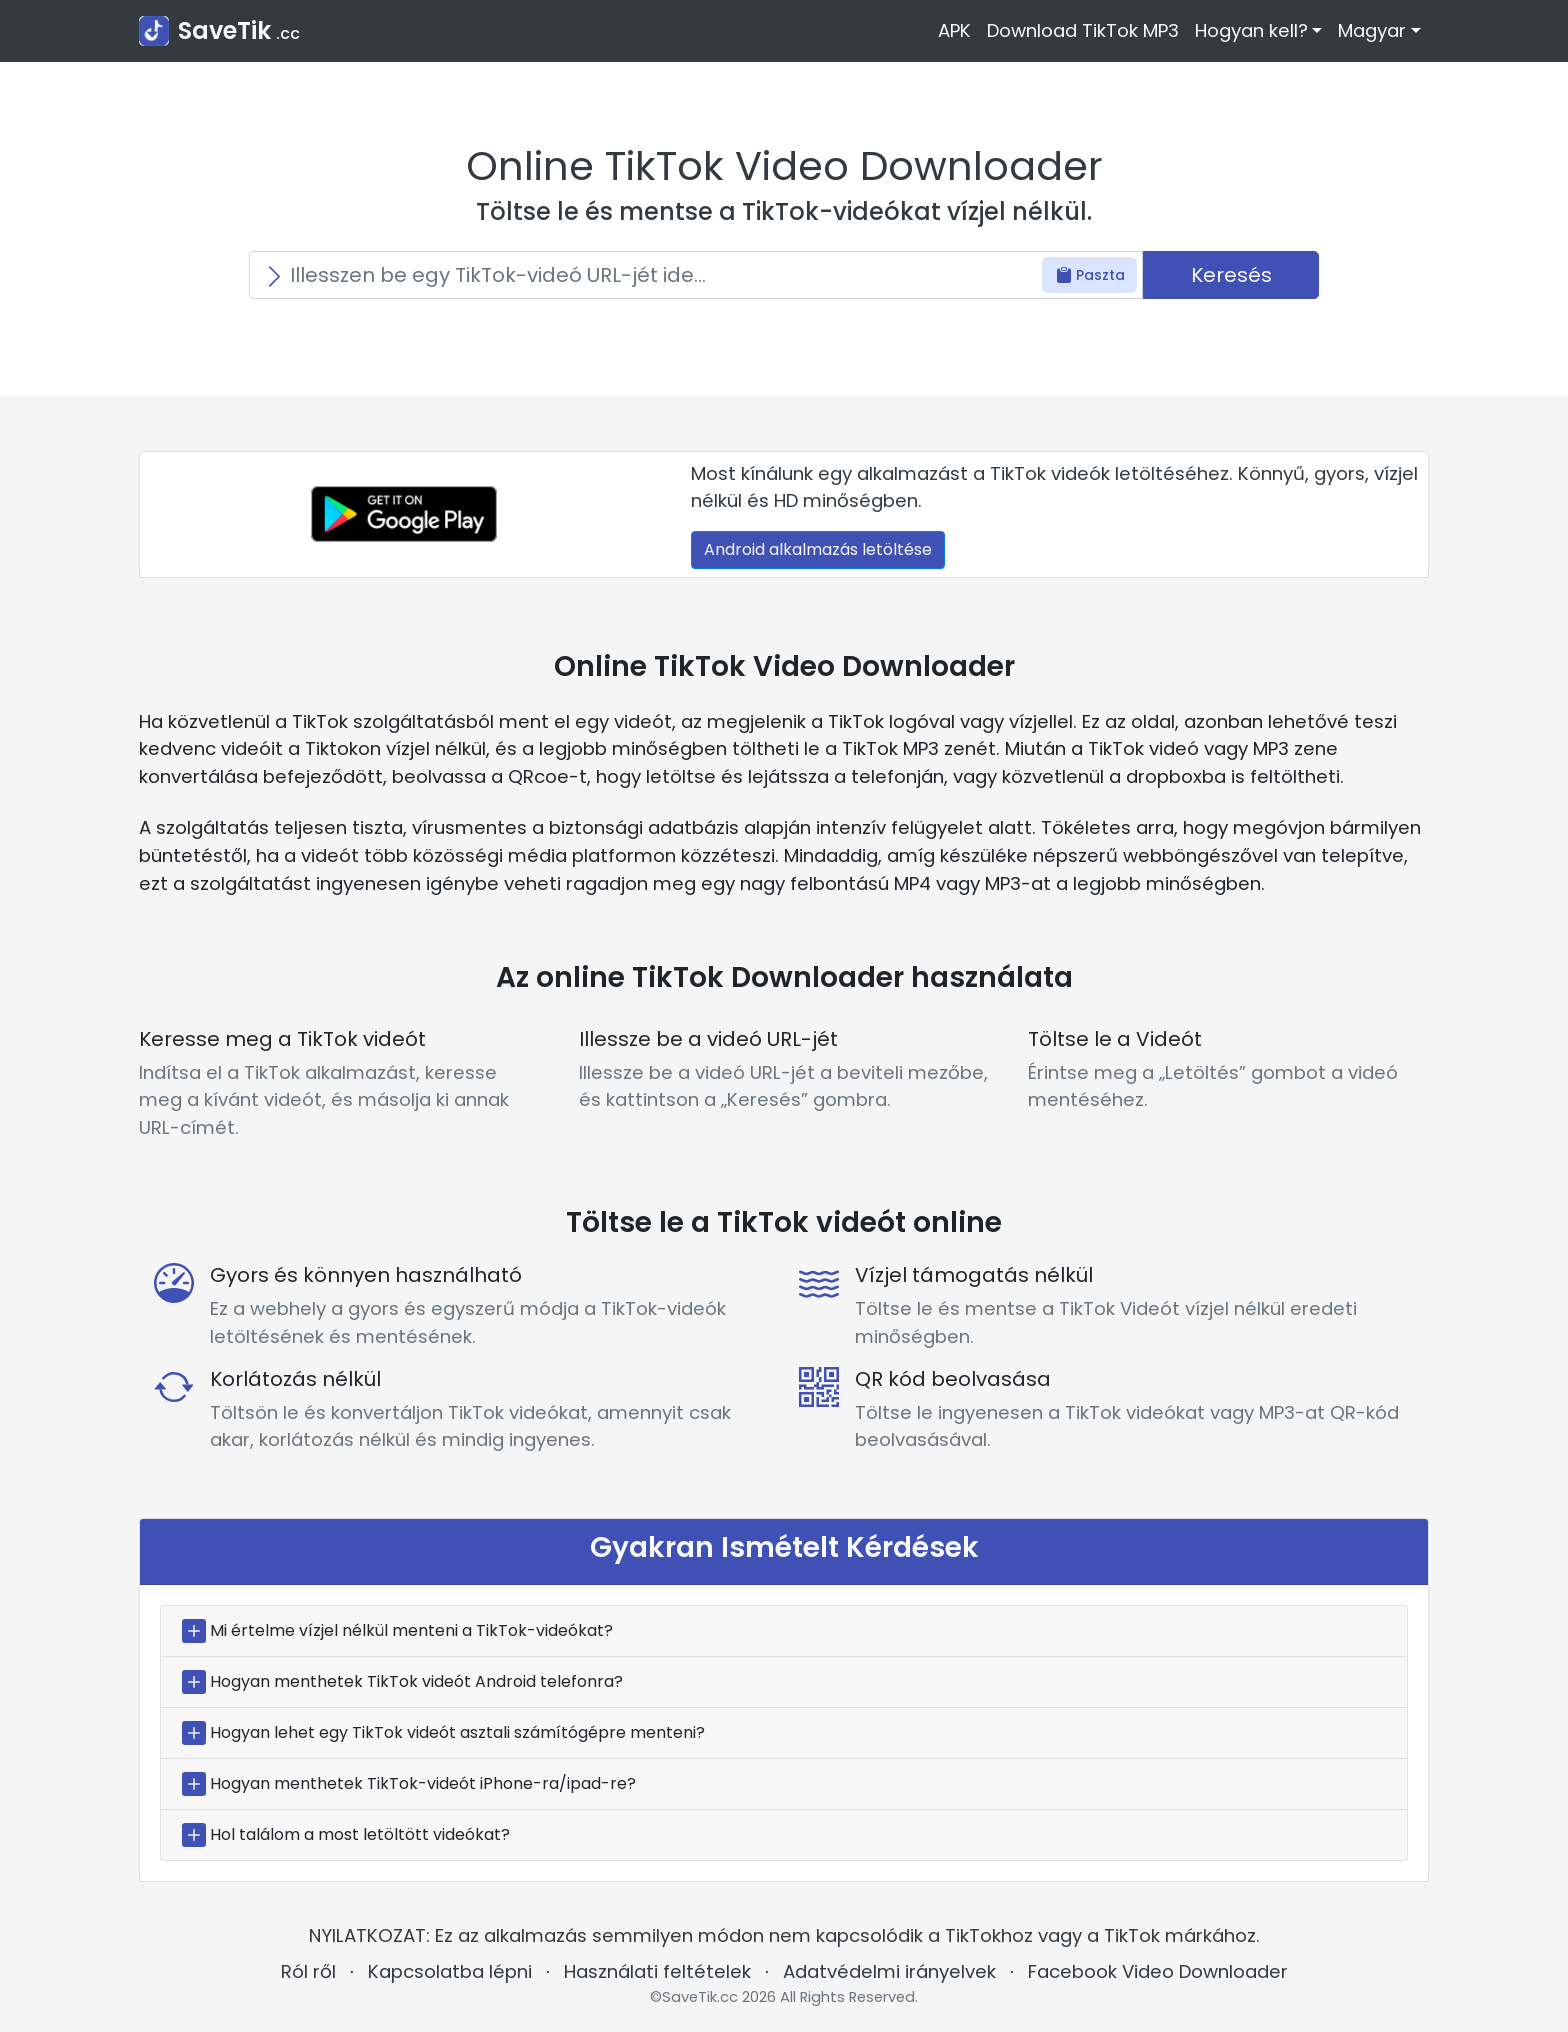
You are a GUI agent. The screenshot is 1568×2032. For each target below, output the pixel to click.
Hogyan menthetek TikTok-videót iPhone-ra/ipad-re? (423, 1783)
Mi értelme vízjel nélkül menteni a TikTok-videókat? (411, 1630)
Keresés (1231, 275)
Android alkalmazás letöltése (818, 549)
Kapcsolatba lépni (450, 1971)
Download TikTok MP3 (1083, 30)
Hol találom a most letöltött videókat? (360, 1834)
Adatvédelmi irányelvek (889, 1971)
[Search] (696, 275)
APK (954, 30)
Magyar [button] (1372, 30)
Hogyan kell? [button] (1251, 30)
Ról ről (308, 1971)
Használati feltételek (657, 1971)
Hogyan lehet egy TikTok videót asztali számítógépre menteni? (457, 1732)
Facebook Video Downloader (1158, 1971)
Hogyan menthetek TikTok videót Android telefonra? (416, 1681)
